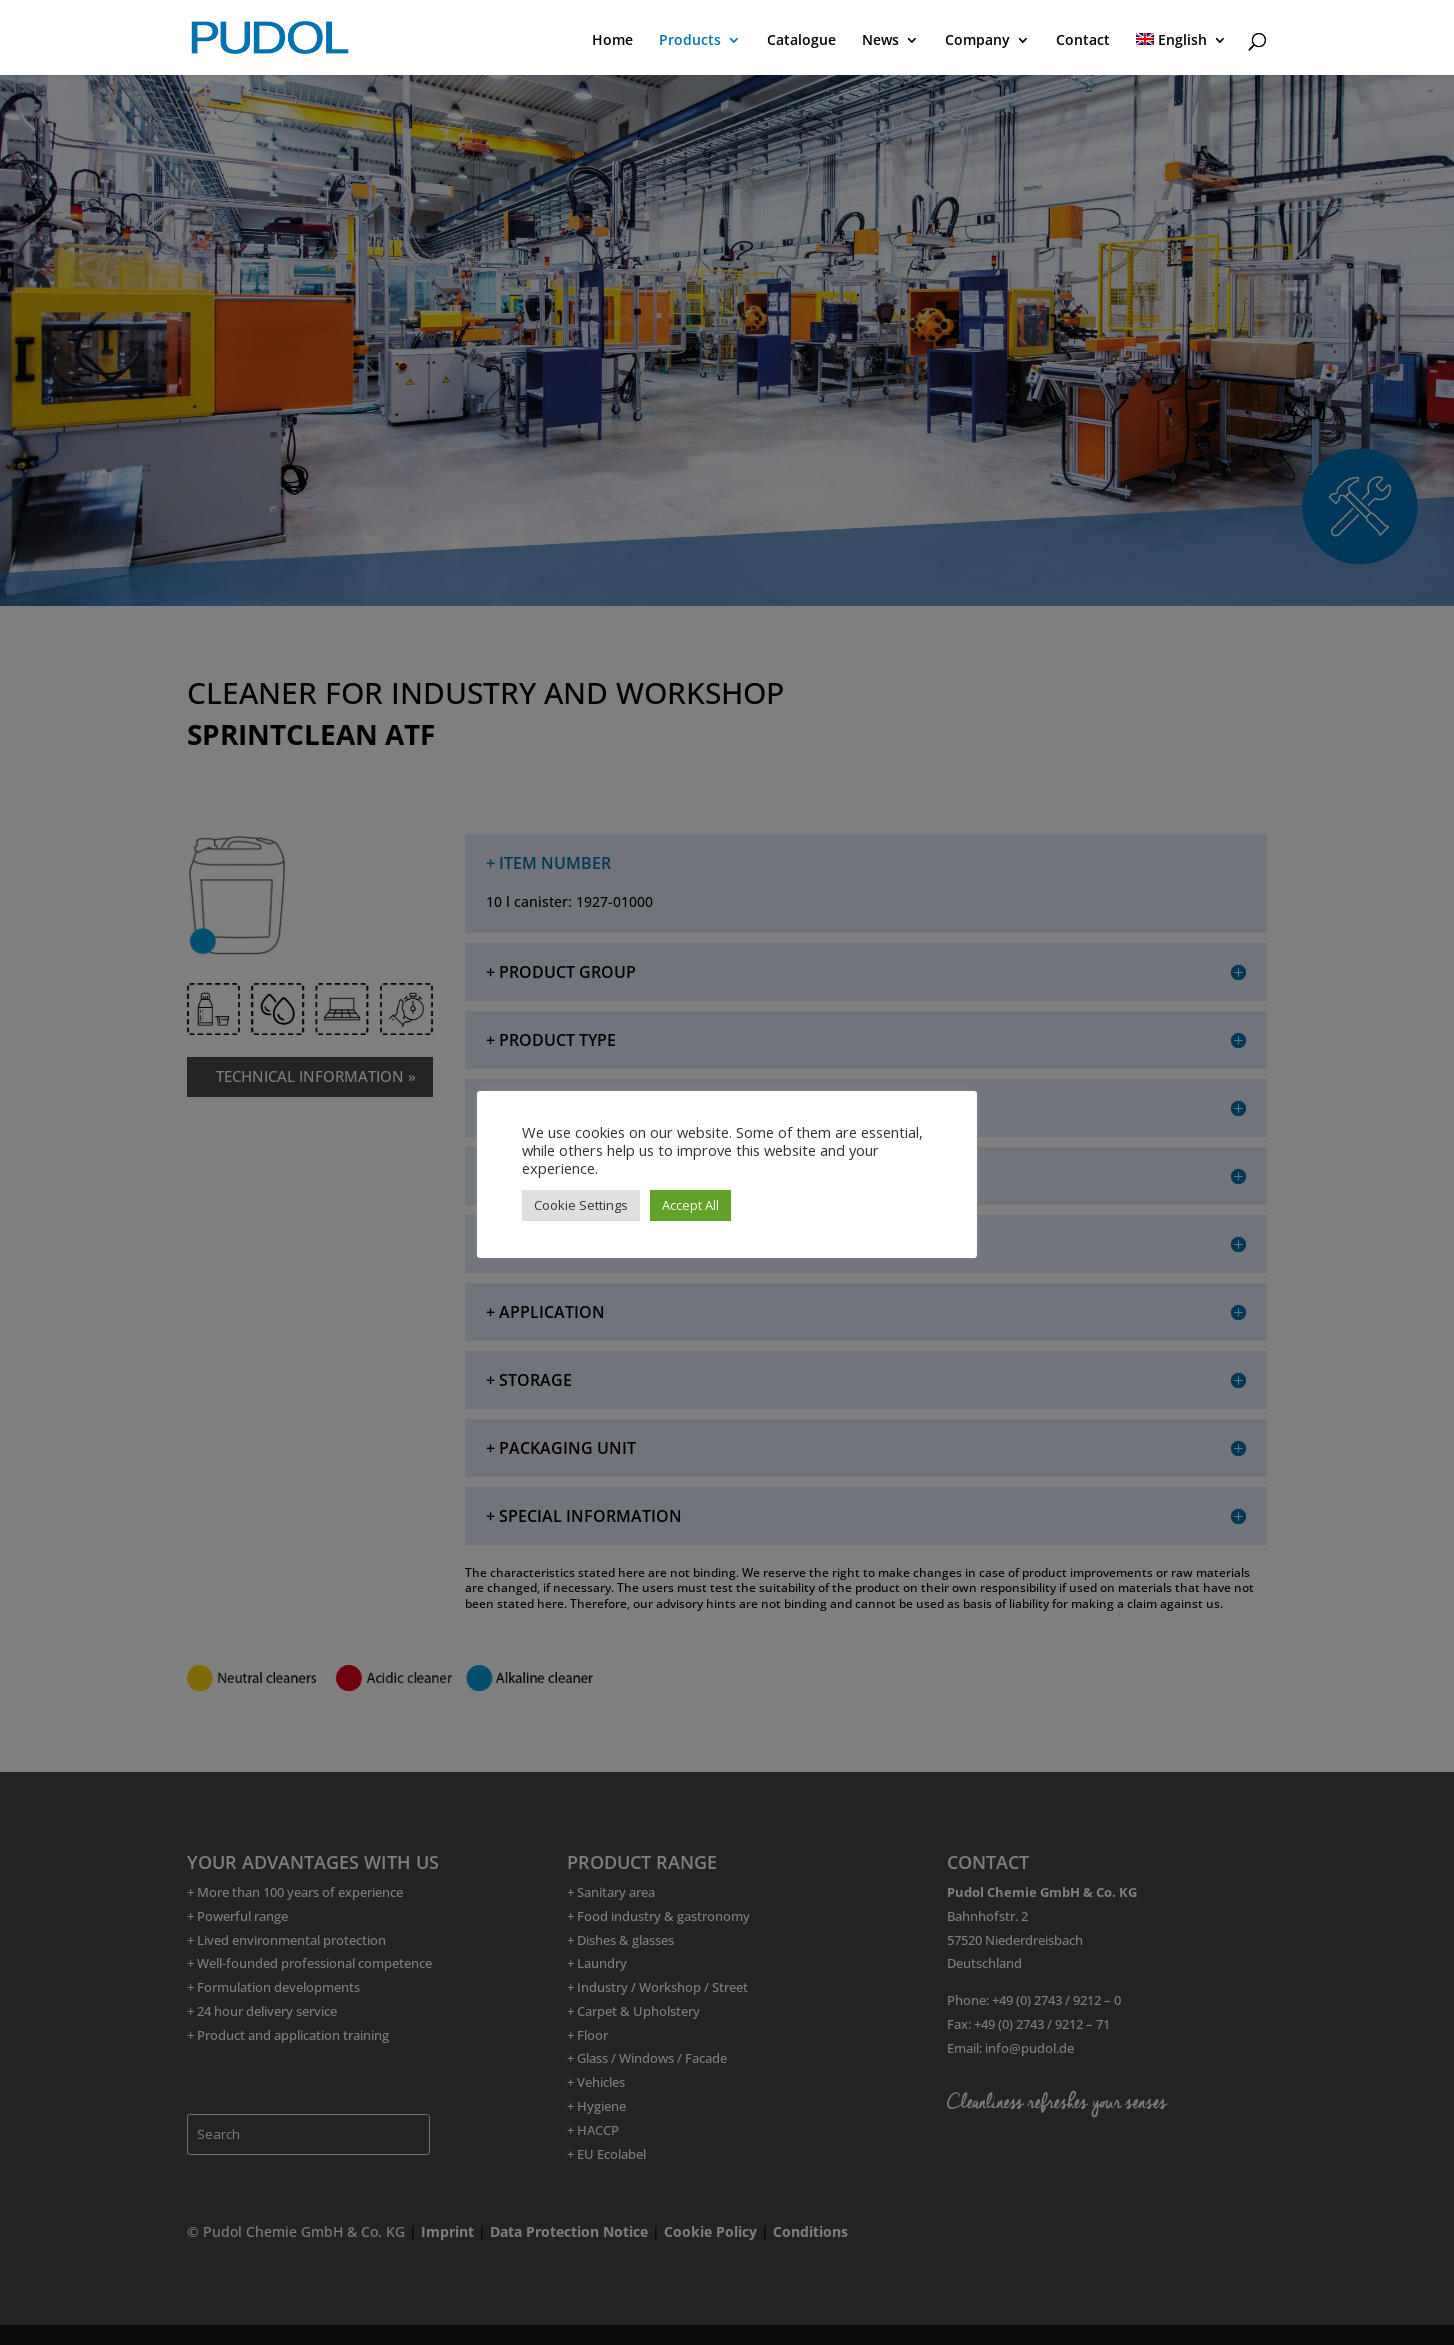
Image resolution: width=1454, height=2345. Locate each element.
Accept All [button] (690, 1205)
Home (612, 41)
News (880, 41)
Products (690, 41)
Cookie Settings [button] (581, 1205)
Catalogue (801, 41)
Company (977, 41)
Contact (1083, 41)
